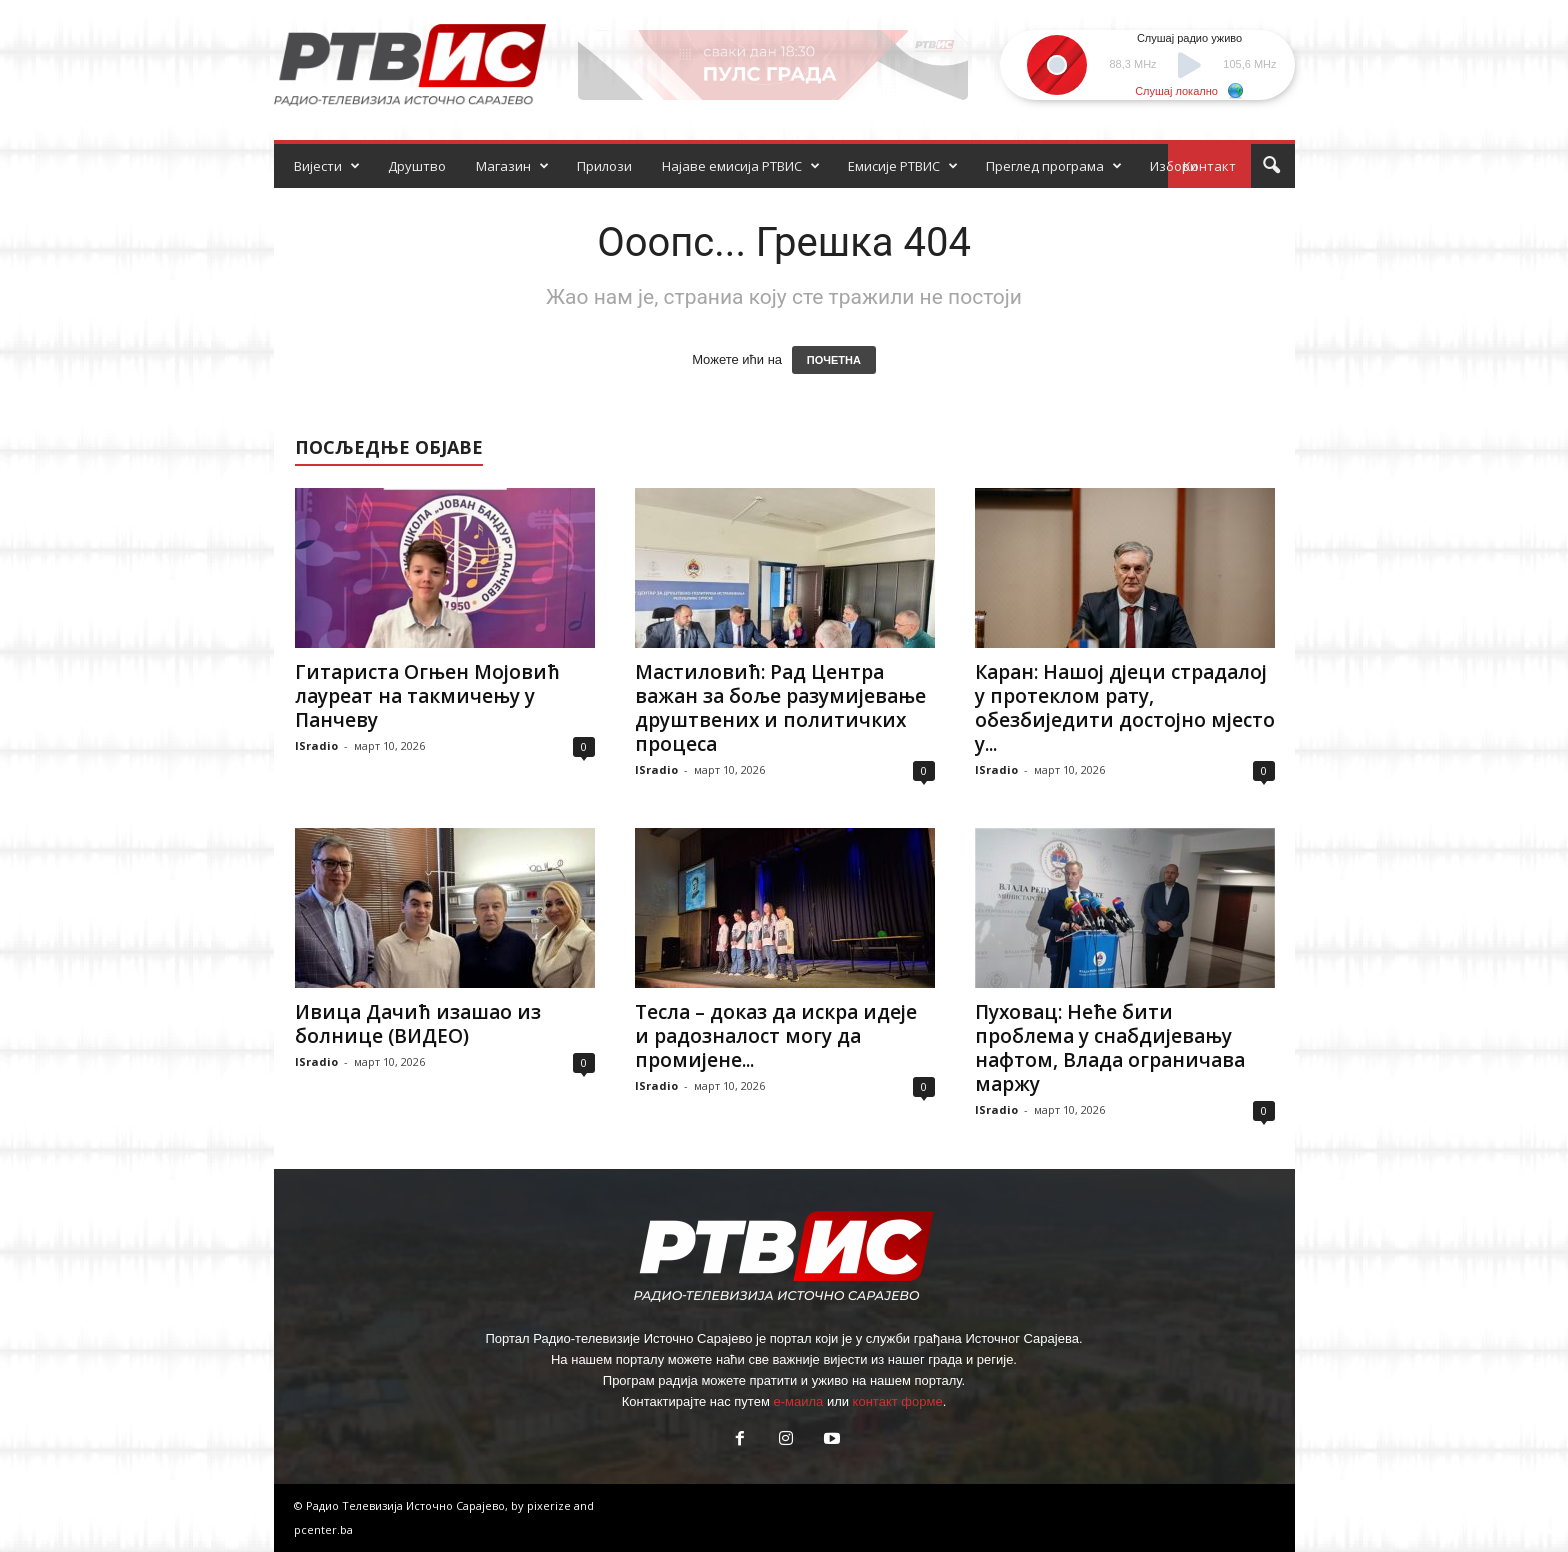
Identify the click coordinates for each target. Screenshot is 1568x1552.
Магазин (512, 166)
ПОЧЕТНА (834, 360)
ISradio (316, 745)
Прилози (604, 166)
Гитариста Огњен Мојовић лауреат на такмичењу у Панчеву (427, 696)
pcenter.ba (323, 1529)
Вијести (327, 166)
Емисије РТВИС (903, 166)
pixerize (550, 1505)
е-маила (798, 1401)
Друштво (417, 166)
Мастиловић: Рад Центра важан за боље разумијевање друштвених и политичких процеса (780, 708)
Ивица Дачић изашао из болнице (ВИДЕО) (418, 1024)
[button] (1271, 166)
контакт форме (898, 1401)
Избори (1174, 166)
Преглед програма (1054, 166)
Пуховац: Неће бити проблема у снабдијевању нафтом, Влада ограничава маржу (1110, 1048)
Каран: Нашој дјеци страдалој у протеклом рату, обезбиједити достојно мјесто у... (1125, 708)
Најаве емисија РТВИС (741, 166)
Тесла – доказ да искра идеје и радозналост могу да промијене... (776, 1036)
